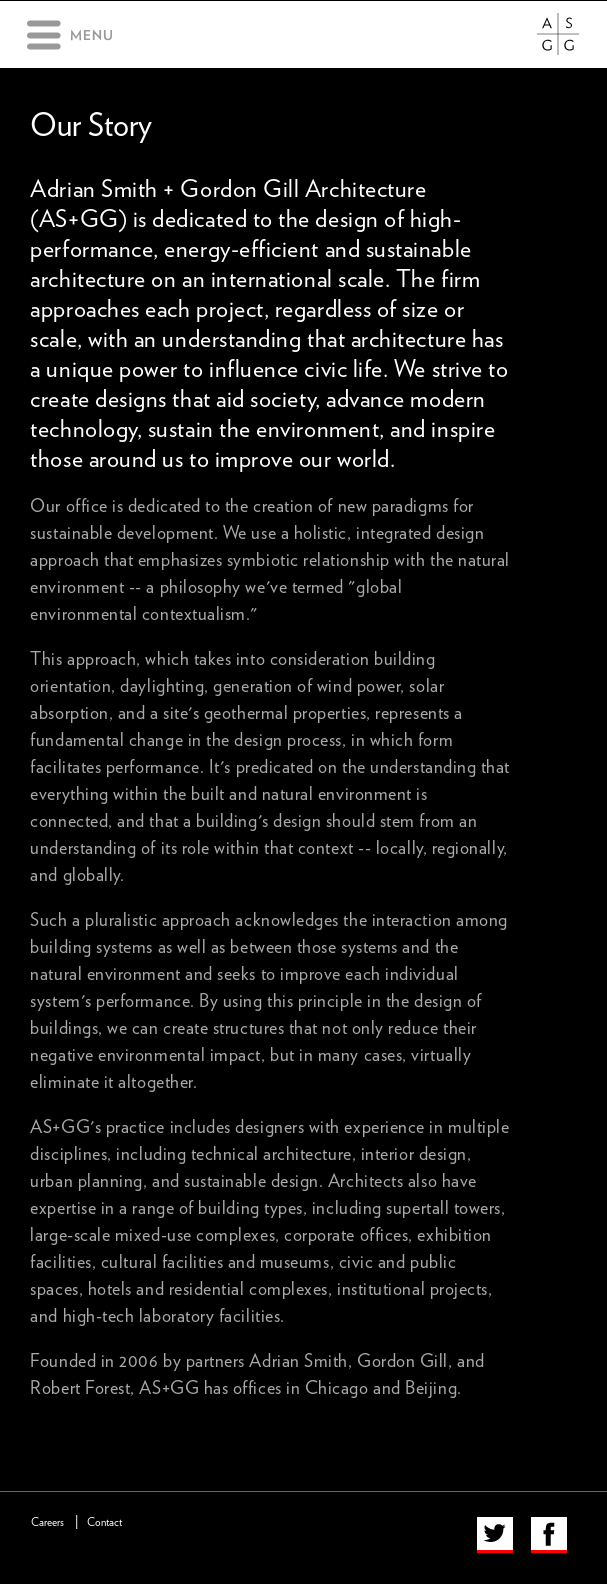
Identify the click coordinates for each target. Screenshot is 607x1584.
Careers (47, 1522)
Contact (104, 1522)
